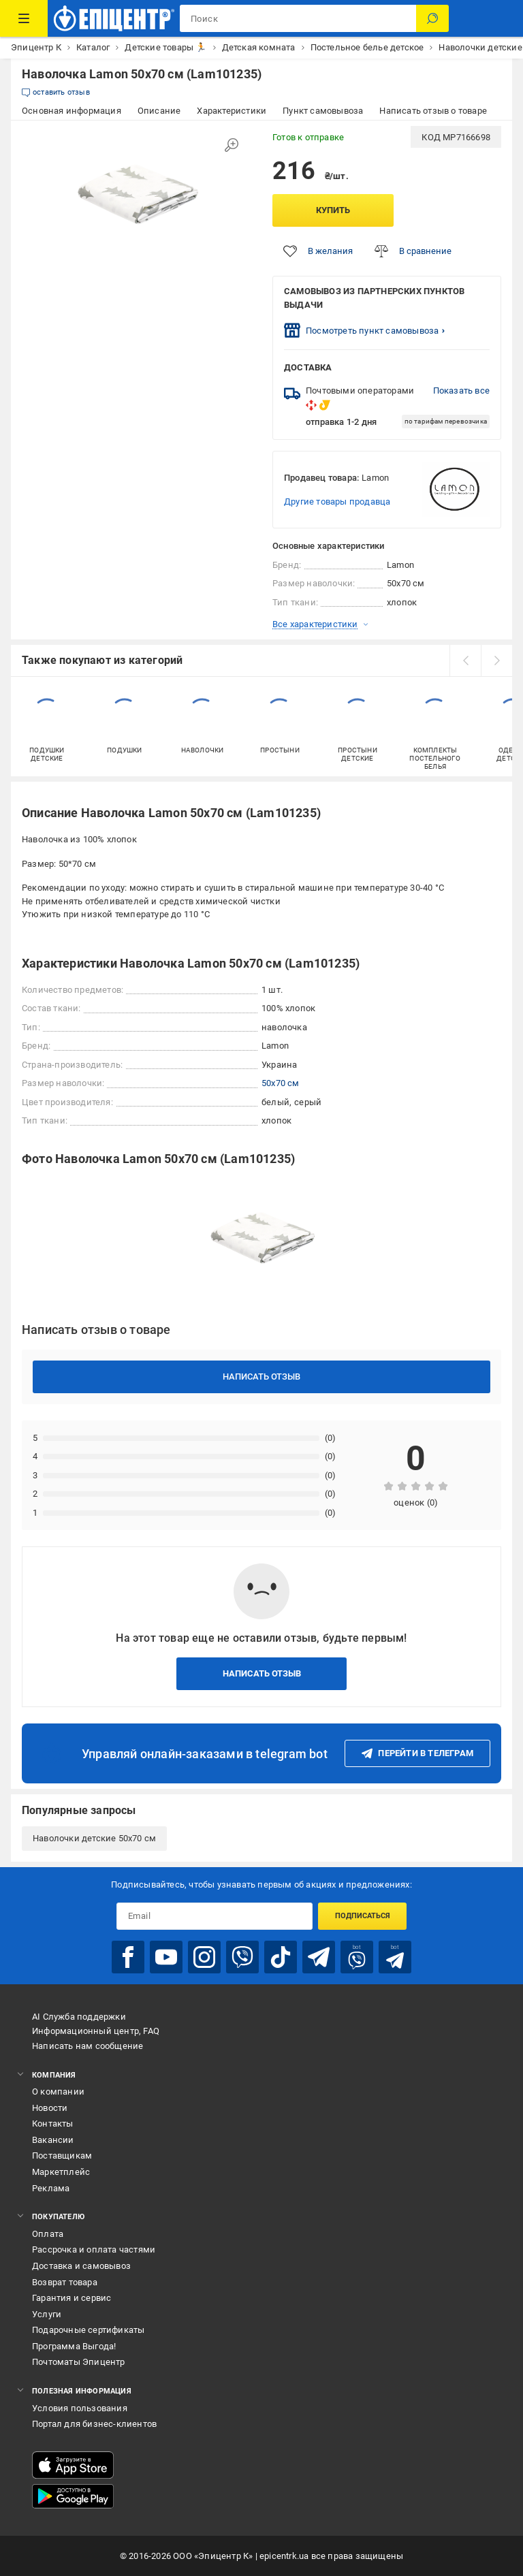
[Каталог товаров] (24, 18)
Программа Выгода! (74, 2346)
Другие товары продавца (337, 501)
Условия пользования (79, 2408)
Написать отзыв (261, 1376)
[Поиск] (432, 18)
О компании (58, 2091)
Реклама (50, 2188)
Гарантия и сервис (71, 2298)
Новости (49, 2108)
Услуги (46, 2314)
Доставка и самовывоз (81, 2266)
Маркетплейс (61, 2172)
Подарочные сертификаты (88, 2330)
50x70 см (281, 1083)
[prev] (465, 660)
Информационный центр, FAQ (95, 2031)
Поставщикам (62, 2155)
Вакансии (53, 2140)
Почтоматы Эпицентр (78, 2362)
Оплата (47, 2234)
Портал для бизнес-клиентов (94, 2424)
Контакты (53, 2123)
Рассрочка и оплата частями (93, 2249)
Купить (333, 210)
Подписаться (362, 1915)
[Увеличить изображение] (231, 145)
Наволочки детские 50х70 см (94, 1838)
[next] (496, 660)
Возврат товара (64, 2282)
